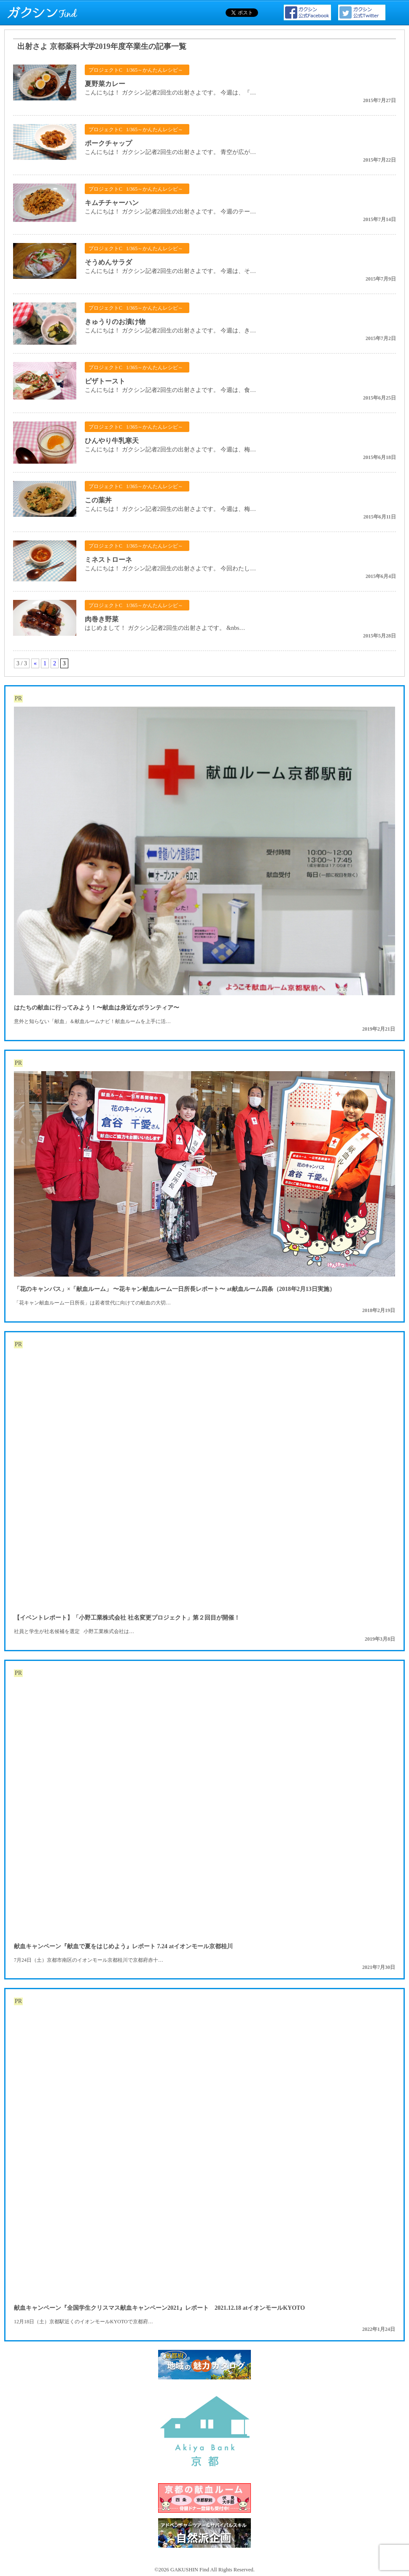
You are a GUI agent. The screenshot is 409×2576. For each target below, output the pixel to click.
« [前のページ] (35, 663)
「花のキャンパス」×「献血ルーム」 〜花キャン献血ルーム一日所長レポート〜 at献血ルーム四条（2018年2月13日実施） (174, 1289)
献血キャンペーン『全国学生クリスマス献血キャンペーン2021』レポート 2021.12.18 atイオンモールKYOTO (159, 2308)
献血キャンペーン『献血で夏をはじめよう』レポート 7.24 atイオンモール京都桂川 (123, 1946)
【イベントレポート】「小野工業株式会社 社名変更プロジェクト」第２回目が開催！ (127, 1618)
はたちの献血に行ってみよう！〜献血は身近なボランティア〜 (96, 1007)
